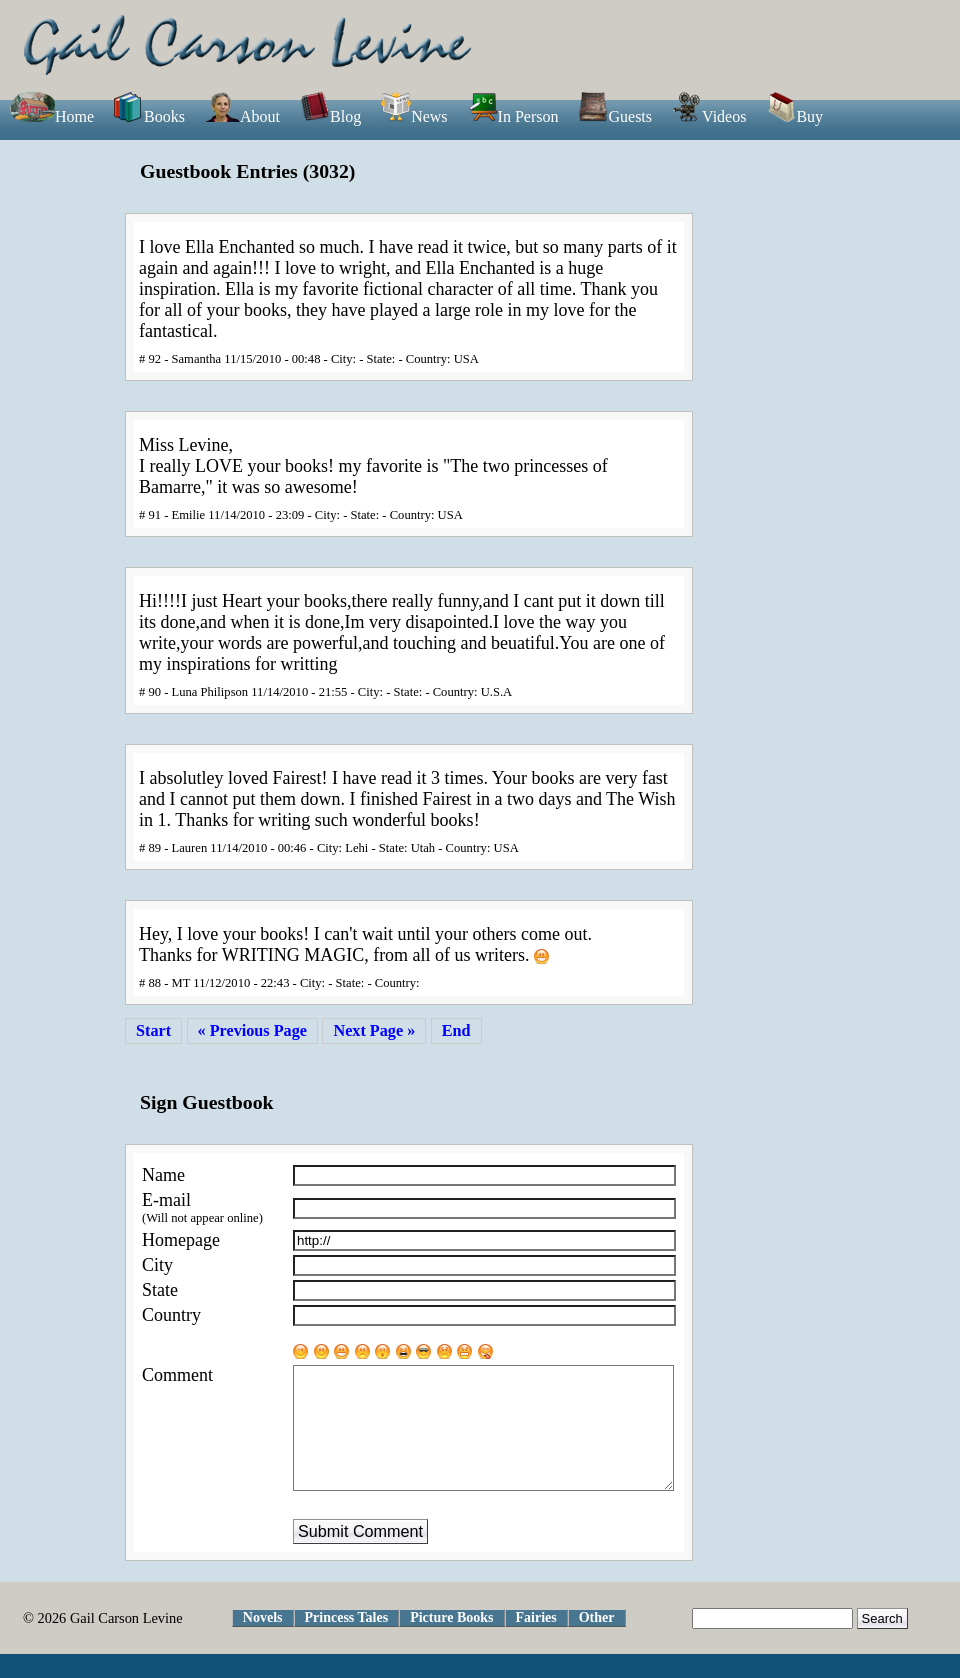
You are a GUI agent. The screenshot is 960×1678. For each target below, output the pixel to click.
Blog (330, 116)
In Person (513, 116)
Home (52, 116)
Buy (794, 116)
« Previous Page (252, 1031)
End (456, 1031)
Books (149, 116)
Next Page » (374, 1031)
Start (153, 1031)
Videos (709, 116)
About (242, 116)
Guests (615, 116)
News (414, 116)
